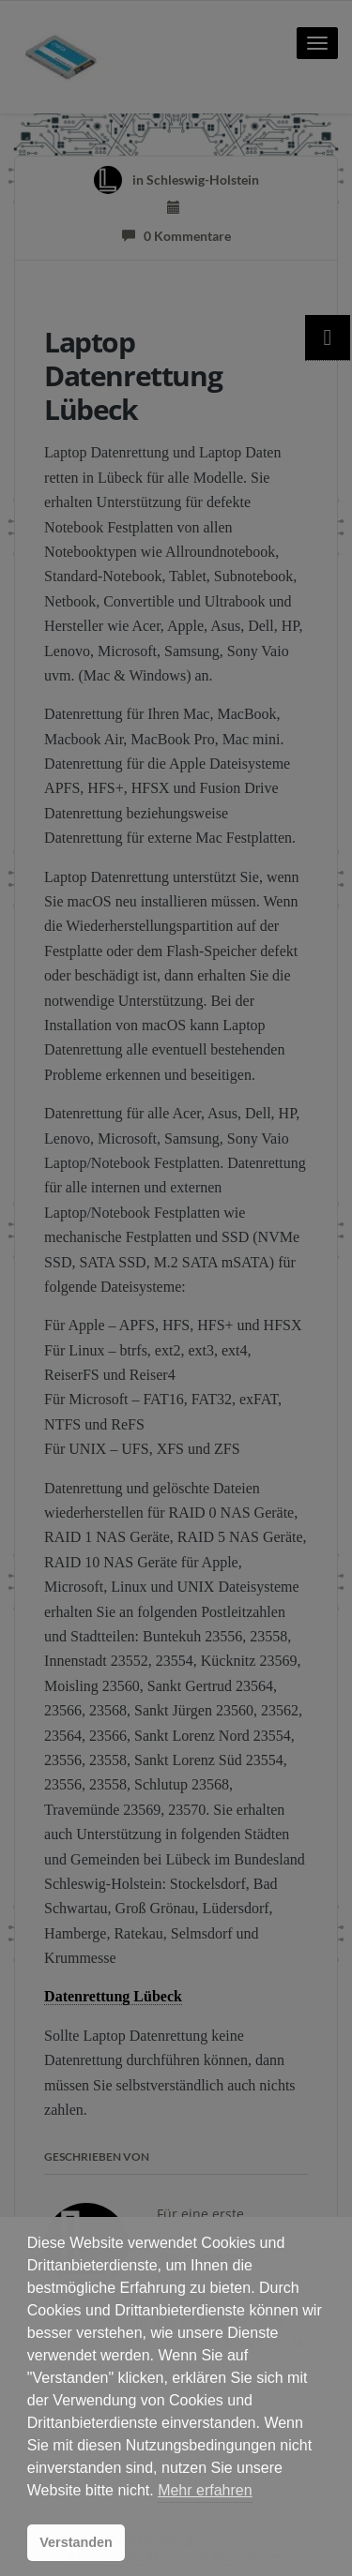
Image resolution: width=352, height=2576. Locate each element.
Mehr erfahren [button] (205, 2490)
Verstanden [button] (76, 2542)
